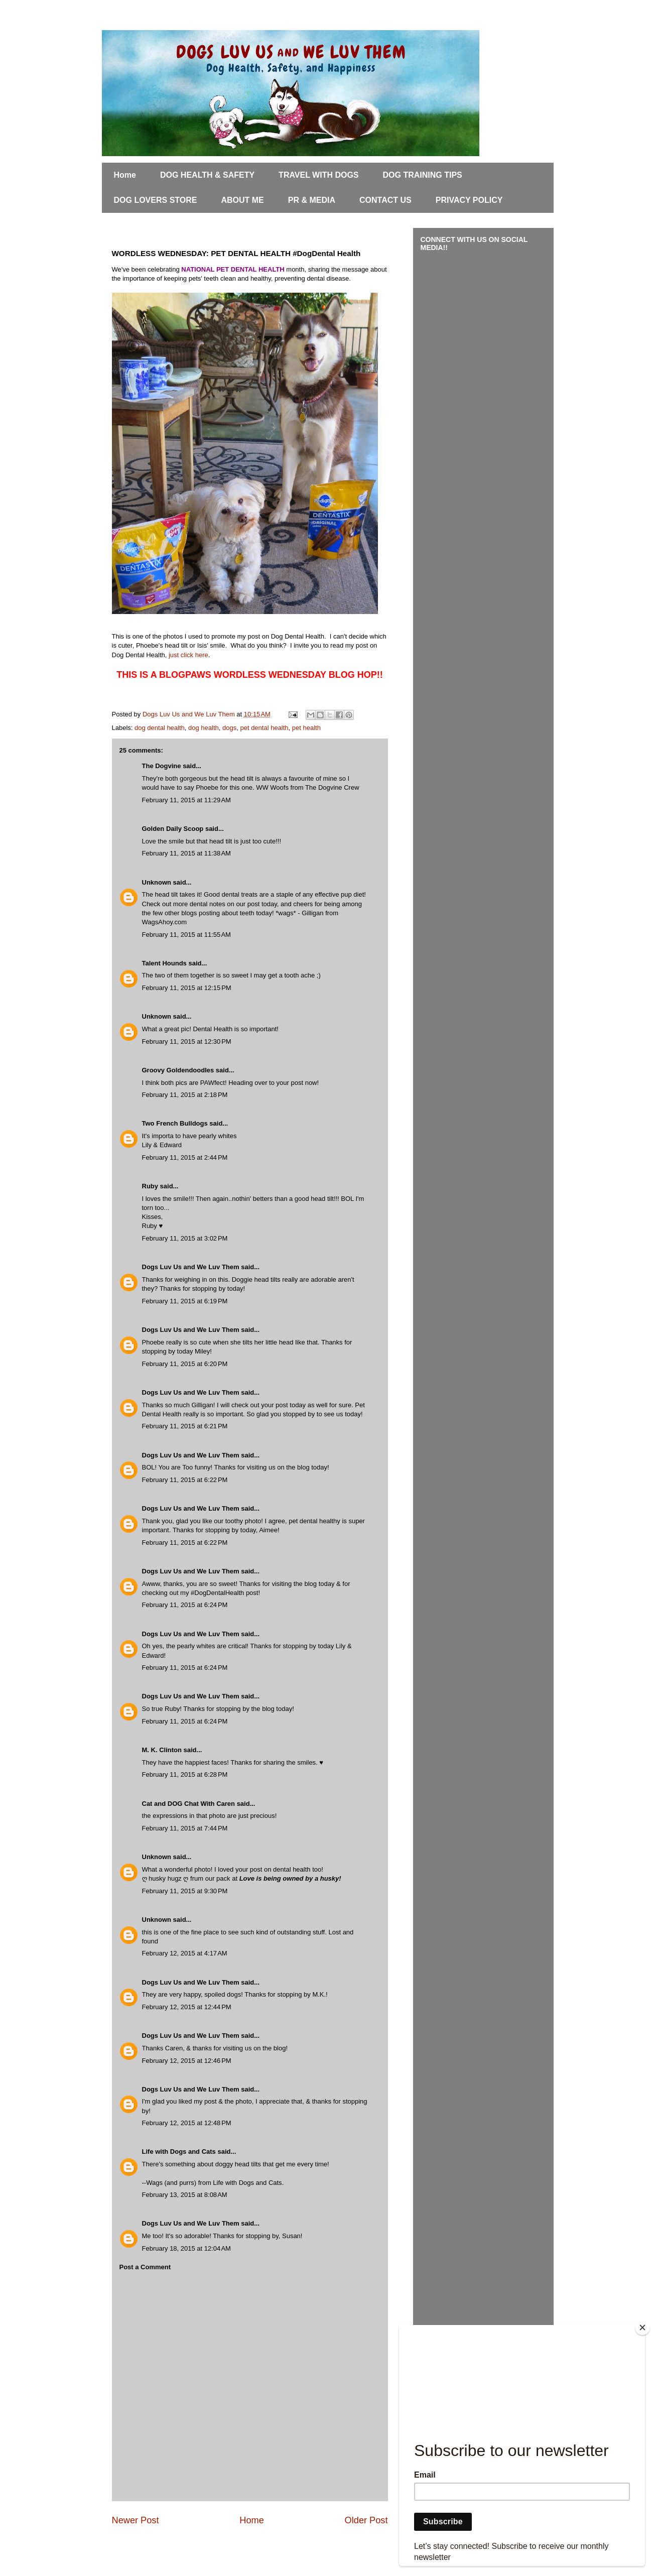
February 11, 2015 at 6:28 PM (185, 1774)
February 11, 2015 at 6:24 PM (185, 1605)
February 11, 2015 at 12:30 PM (186, 1041)
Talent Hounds (164, 963)
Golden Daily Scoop (173, 828)
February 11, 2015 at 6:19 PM (185, 1301)
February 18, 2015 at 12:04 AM (186, 2248)
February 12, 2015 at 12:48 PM (186, 2123)
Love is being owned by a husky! (290, 1878)
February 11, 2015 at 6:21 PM (185, 1426)
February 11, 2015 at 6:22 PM (185, 1480)
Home (125, 175)
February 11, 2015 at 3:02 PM (185, 1238)
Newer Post (135, 2520)
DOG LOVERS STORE (155, 200)
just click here (188, 655)
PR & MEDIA (311, 200)
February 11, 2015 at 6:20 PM (185, 1364)
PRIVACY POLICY (469, 200)
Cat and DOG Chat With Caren (188, 1803)
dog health (203, 727)
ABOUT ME (242, 200)
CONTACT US (385, 200)
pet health (306, 727)
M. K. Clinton (162, 1750)
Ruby (150, 1186)
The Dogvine (161, 766)
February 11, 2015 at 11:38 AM (186, 853)
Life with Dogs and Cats (179, 2151)
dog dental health (160, 727)
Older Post (366, 2520)
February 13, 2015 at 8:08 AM (184, 2194)
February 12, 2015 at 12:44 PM (186, 2007)
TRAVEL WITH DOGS (318, 175)
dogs (229, 727)
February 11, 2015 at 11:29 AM (186, 800)
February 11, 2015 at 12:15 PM (186, 988)
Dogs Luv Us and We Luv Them (190, 1267)
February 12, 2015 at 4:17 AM (184, 1953)
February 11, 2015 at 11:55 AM (186, 934)
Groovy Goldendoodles (178, 1070)
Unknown (157, 882)
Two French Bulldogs (175, 1123)
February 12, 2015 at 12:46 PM (186, 2060)
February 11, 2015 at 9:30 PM (185, 1891)
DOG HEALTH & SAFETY (207, 175)
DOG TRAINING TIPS (422, 175)
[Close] (642, 2327)
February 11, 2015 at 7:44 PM (185, 1828)
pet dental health (264, 727)
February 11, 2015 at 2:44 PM (185, 1157)
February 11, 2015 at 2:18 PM (185, 1094)
